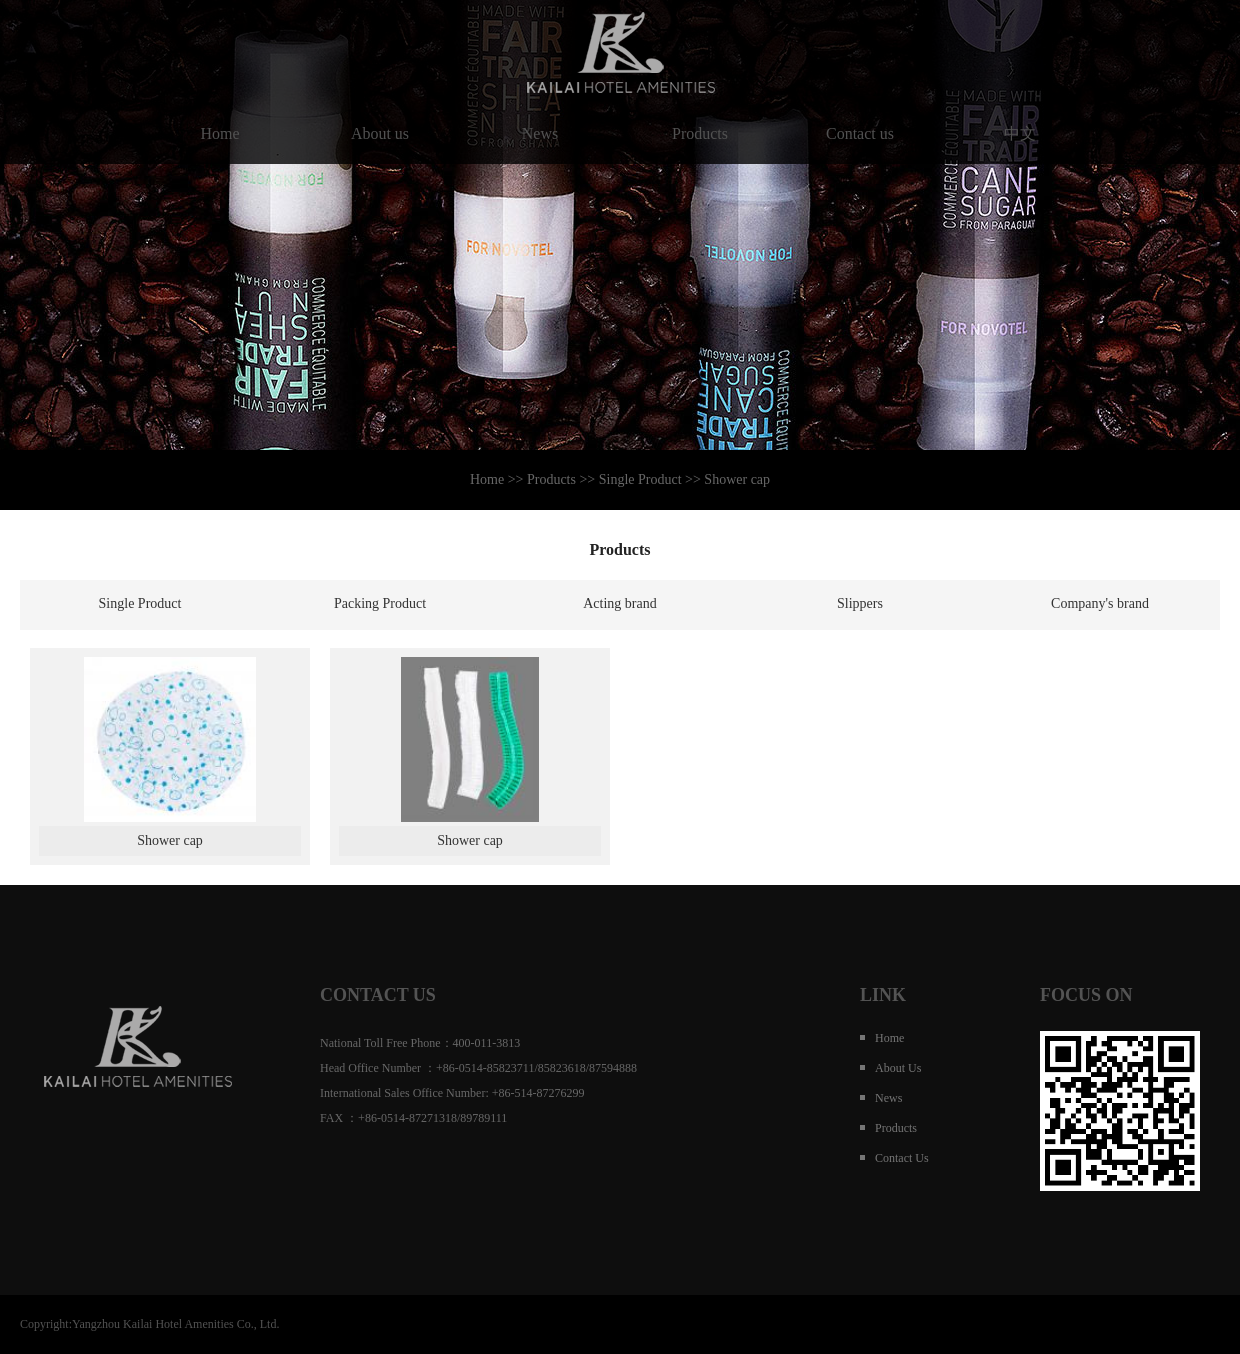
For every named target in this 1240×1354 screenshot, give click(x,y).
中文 (1020, 133)
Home (220, 133)
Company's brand (1100, 603)
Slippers (860, 603)
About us (380, 133)
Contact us (860, 133)
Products (700, 133)
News (540, 133)
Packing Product (380, 603)
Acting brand (619, 603)
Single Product (140, 603)
